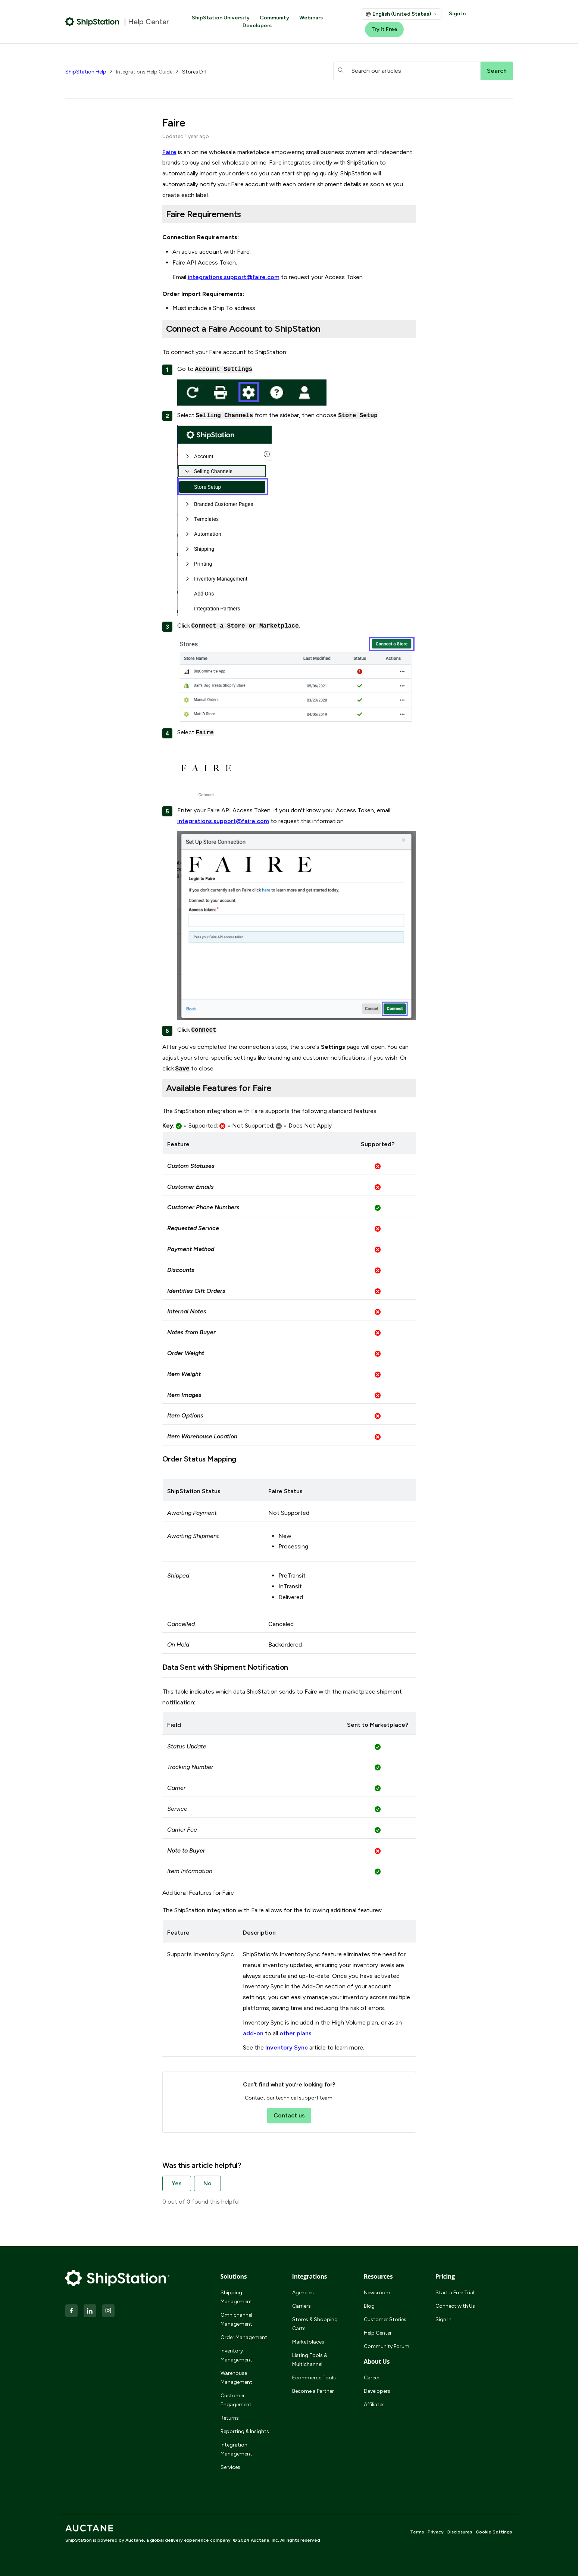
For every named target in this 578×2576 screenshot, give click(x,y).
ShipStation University (221, 18)
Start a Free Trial (454, 2292)
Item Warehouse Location (202, 1436)
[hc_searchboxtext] (406, 71)
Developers (257, 25)
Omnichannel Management (236, 2319)
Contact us (289, 2115)
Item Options (185, 1415)
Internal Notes (186, 1311)
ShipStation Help (85, 72)
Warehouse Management (236, 2377)
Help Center (378, 2333)
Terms (417, 2532)
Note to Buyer (186, 1850)
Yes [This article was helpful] (177, 2183)
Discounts (180, 1269)
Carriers (301, 2306)
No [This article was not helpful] (207, 2183)
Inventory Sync (286, 2047)
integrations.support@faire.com (233, 277)
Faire (169, 152)
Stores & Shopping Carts (315, 2324)
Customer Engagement (236, 2400)
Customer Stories (385, 2319)
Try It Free (384, 29)
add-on (253, 2033)
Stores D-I (194, 72)
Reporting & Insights (245, 2431)
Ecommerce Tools (314, 2378)
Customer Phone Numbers (203, 1207)
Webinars (311, 18)
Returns (230, 2418)
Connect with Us (455, 2306)
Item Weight (184, 1374)
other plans (295, 2033)
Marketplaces (308, 2342)
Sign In (457, 13)
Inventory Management (236, 2355)
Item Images (184, 1394)
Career (371, 2378)
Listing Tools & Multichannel (309, 2359)
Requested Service (193, 1228)
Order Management (244, 2337)
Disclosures (459, 2532)
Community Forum (386, 2346)
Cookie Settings (494, 2532)
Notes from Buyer (191, 1332)
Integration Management (236, 2449)
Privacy (436, 2532)
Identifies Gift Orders (196, 1290)
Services (230, 2467)
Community (274, 18)
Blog (369, 2306)
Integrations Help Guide (144, 72)
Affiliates (374, 2404)
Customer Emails (190, 1186)
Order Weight (185, 1353)
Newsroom (377, 2292)
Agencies (303, 2292)
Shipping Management (236, 2297)
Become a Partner (313, 2391)
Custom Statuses (191, 1165)
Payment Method (190, 1249)
